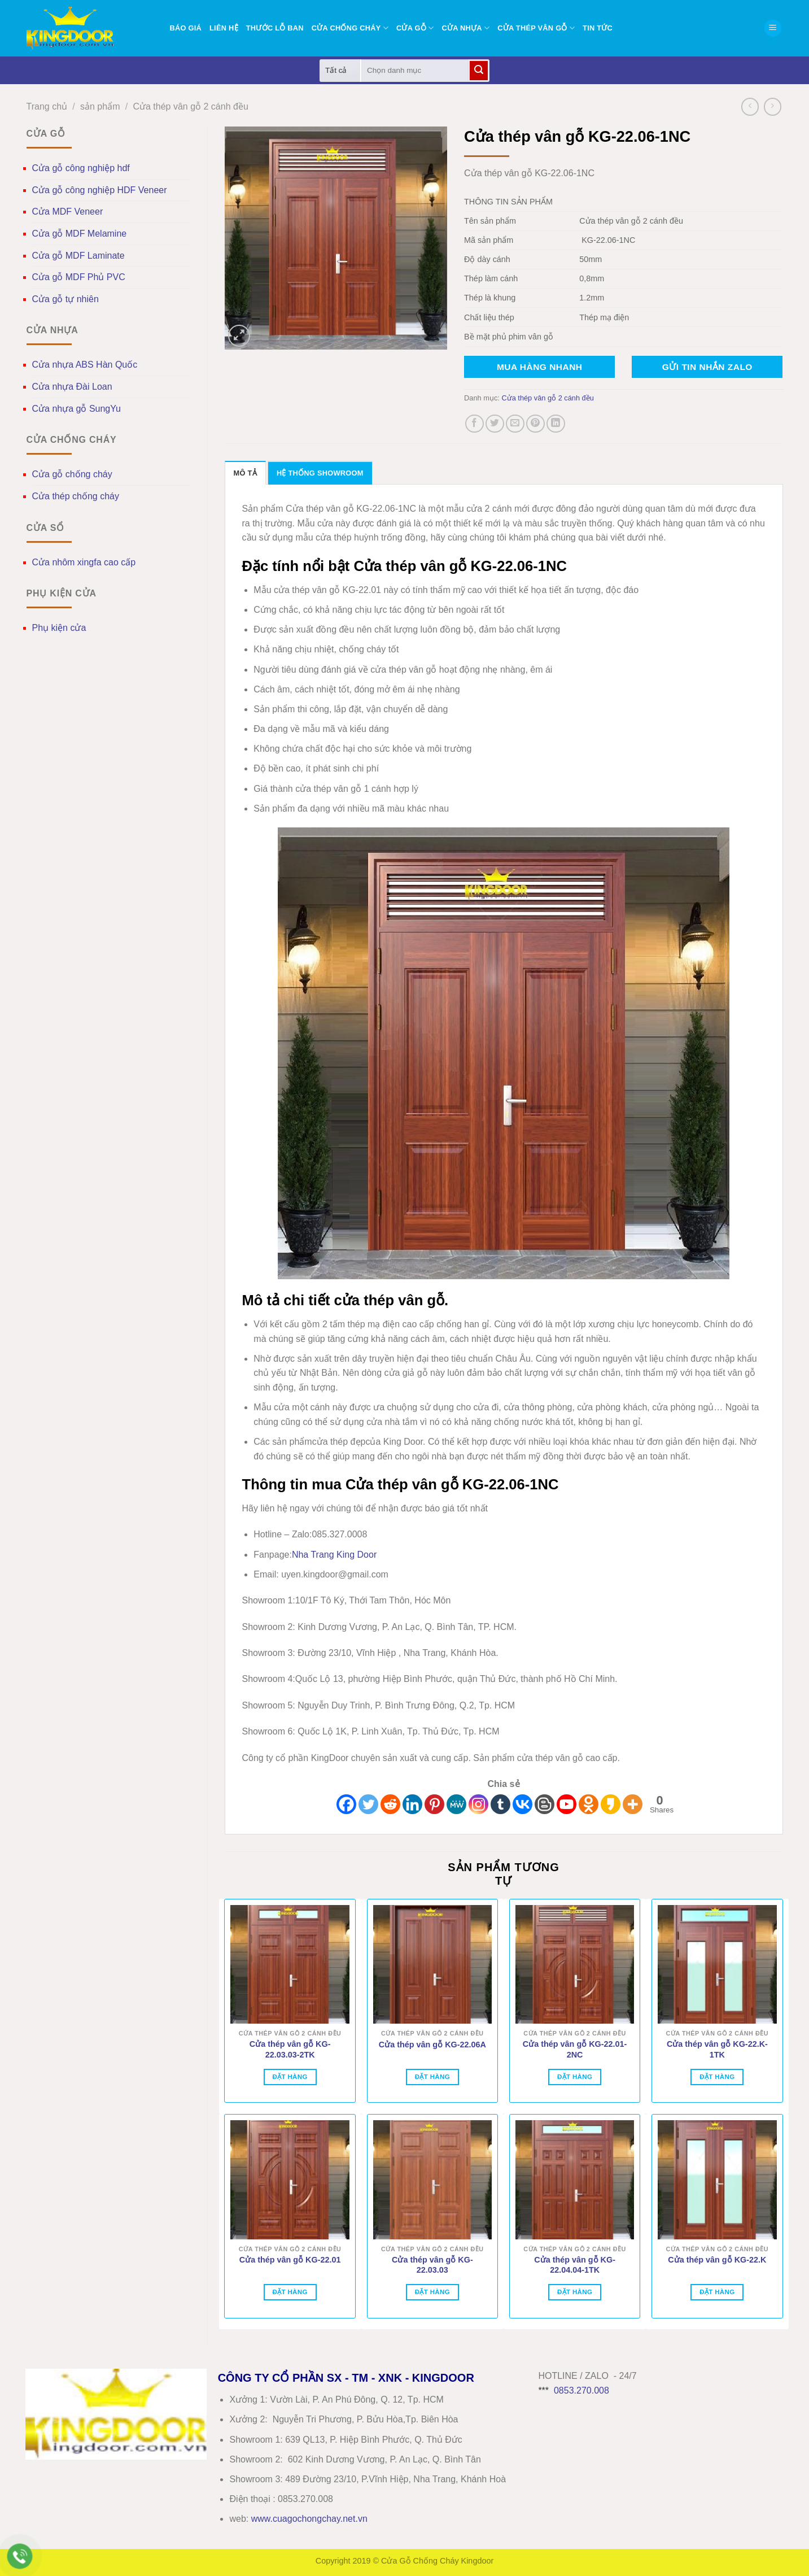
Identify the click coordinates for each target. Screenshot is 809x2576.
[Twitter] (368, 1804)
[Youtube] (566, 1804)
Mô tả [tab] (245, 473)
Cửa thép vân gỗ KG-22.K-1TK (717, 2049)
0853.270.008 (581, 2390)
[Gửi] (478, 70)
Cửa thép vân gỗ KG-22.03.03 (432, 2265)
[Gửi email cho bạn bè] (515, 424)
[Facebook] (346, 1804)
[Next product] (750, 106)
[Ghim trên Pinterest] (535, 424)
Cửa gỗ (415, 28)
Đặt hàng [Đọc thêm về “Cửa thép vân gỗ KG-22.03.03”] (432, 2292)
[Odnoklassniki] (588, 1804)
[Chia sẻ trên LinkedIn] (555, 424)
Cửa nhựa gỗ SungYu (76, 408)
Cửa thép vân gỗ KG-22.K (717, 2259)
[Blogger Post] (544, 1804)
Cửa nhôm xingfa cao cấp (84, 562)
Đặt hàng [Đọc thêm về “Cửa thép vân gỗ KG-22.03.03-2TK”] (290, 2076)
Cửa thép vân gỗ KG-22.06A (432, 2044)
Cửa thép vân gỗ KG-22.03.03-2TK (290, 2049)
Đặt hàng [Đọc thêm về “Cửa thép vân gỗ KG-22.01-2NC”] (574, 2076)
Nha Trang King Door (334, 1554)
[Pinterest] (434, 1804)
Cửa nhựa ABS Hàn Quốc (85, 364)
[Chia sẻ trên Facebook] (474, 424)
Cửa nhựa (465, 28)
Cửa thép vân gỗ (536, 28)
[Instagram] (478, 1804)
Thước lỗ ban (275, 28)
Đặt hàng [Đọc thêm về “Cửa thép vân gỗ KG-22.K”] (716, 2292)
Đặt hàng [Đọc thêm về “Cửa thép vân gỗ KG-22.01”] (290, 2292)
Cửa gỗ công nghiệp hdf (81, 168)
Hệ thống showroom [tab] (320, 473)
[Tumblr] (500, 1804)
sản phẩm (100, 106)
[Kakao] (610, 1804)
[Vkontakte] (522, 1804)
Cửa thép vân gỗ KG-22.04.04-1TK (574, 2265)
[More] (632, 1804)
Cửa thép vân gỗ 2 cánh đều (190, 106)
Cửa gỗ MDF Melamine (79, 233)
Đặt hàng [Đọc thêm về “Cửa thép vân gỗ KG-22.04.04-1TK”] (574, 2292)
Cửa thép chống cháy (75, 496)
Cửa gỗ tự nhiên (65, 299)
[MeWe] (456, 1804)
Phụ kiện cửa (59, 628)
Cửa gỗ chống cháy (72, 474)
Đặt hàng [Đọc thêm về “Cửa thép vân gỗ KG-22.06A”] (432, 2076)
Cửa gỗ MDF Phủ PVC (78, 277)
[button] (773, 28)
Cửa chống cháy (350, 28)
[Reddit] (390, 1804)
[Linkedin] (412, 1804)
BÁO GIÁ (186, 28)
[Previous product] (772, 106)
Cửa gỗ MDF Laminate (78, 255)
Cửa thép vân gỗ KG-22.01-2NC (575, 2049)
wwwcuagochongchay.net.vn (309, 2518)
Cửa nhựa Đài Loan (72, 386)
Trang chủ (47, 106)
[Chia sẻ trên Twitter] (495, 424)
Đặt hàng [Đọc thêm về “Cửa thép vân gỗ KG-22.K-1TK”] (716, 2076)
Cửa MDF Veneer (67, 211)
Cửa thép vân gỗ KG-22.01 (290, 2259)
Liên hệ (223, 28)
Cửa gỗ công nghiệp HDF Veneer (99, 190)
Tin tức (598, 28)
